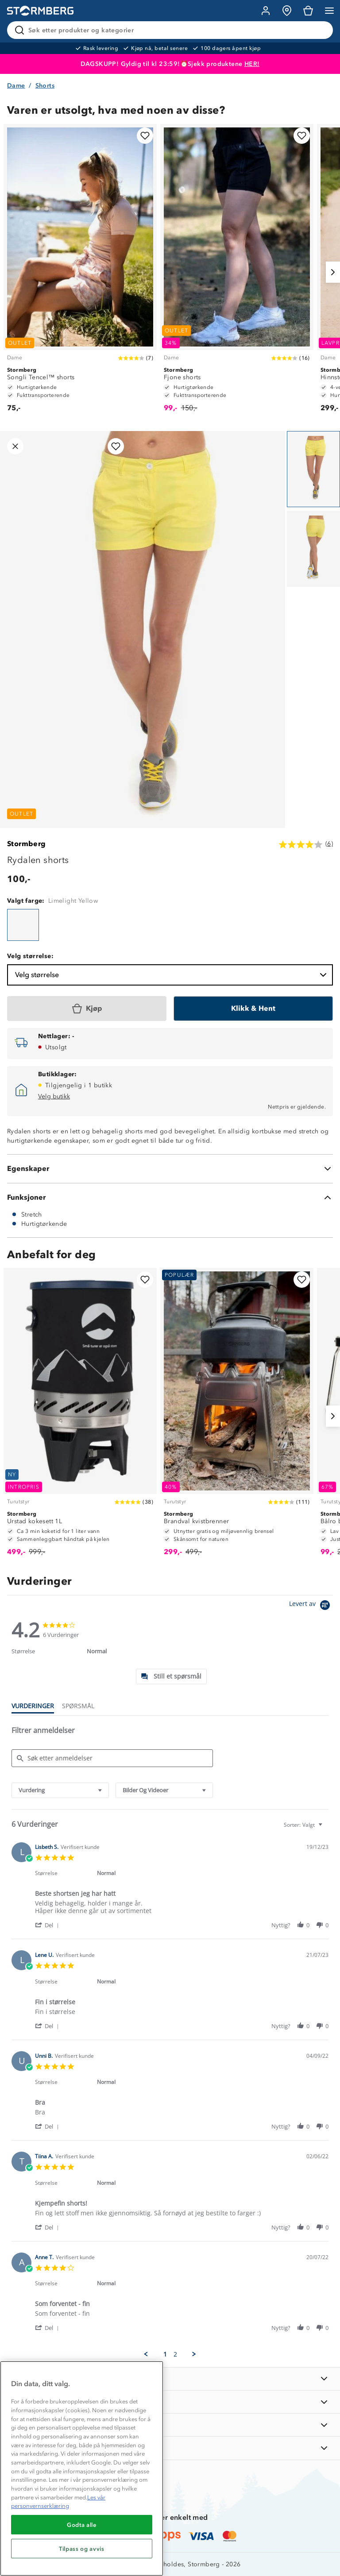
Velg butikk (54, 1096)
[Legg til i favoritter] (145, 135)
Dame (16, 85)
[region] (81, 2468)
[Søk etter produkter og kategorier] (171, 30)
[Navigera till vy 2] (313, 549)
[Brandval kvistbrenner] (236, 1416)
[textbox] (326, 1828)
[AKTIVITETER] (170, 2448)
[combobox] (60, 1790)
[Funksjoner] (170, 1197)
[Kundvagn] (308, 10)
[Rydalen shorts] (23, 925)
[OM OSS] (170, 2402)
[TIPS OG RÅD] (170, 2425)
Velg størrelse (171, 975)
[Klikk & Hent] (253, 1008)
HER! (252, 64)
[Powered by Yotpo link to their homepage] (311, 1606)
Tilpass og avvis (81, 2548)
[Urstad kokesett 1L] (80, 1416)
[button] (48, 1925)
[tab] (171, 1676)
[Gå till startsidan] (40, 11)
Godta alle (82, 2524)
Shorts (44, 85)
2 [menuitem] (175, 2354)
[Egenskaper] (170, 1168)
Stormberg (26, 843)
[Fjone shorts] (236, 272)
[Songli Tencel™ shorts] (80, 272)
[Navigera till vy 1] (313, 469)
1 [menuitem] (165, 2354)
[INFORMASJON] (170, 2379)
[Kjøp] (86, 1008)
